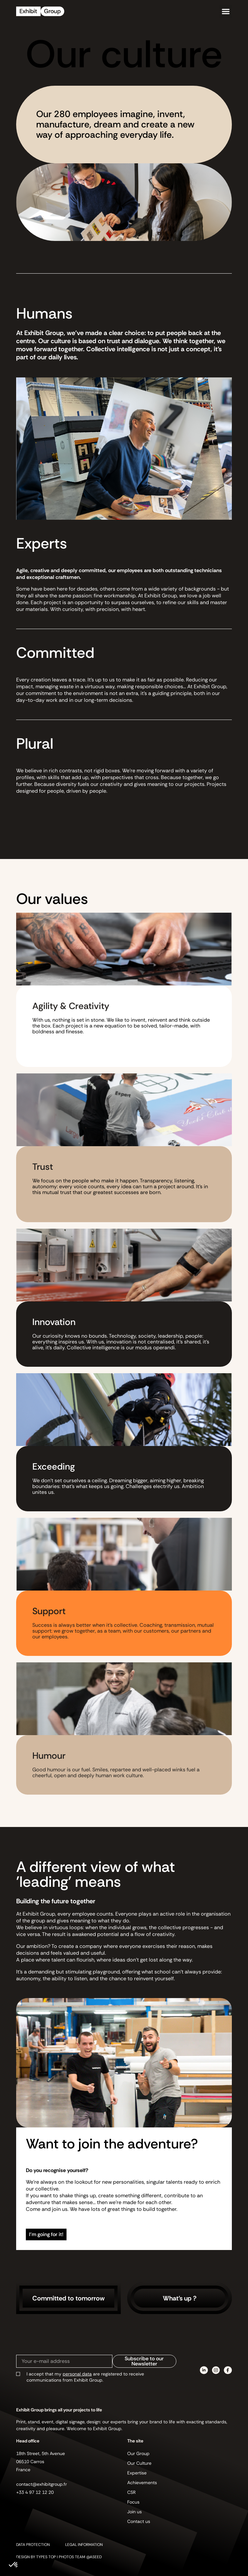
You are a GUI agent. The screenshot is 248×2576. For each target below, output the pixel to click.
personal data (77, 2374)
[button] (225, 11)
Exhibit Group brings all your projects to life (59, 2410)
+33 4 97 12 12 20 (35, 2492)
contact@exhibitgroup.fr (41, 2484)
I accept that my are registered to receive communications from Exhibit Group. (85, 2377)
